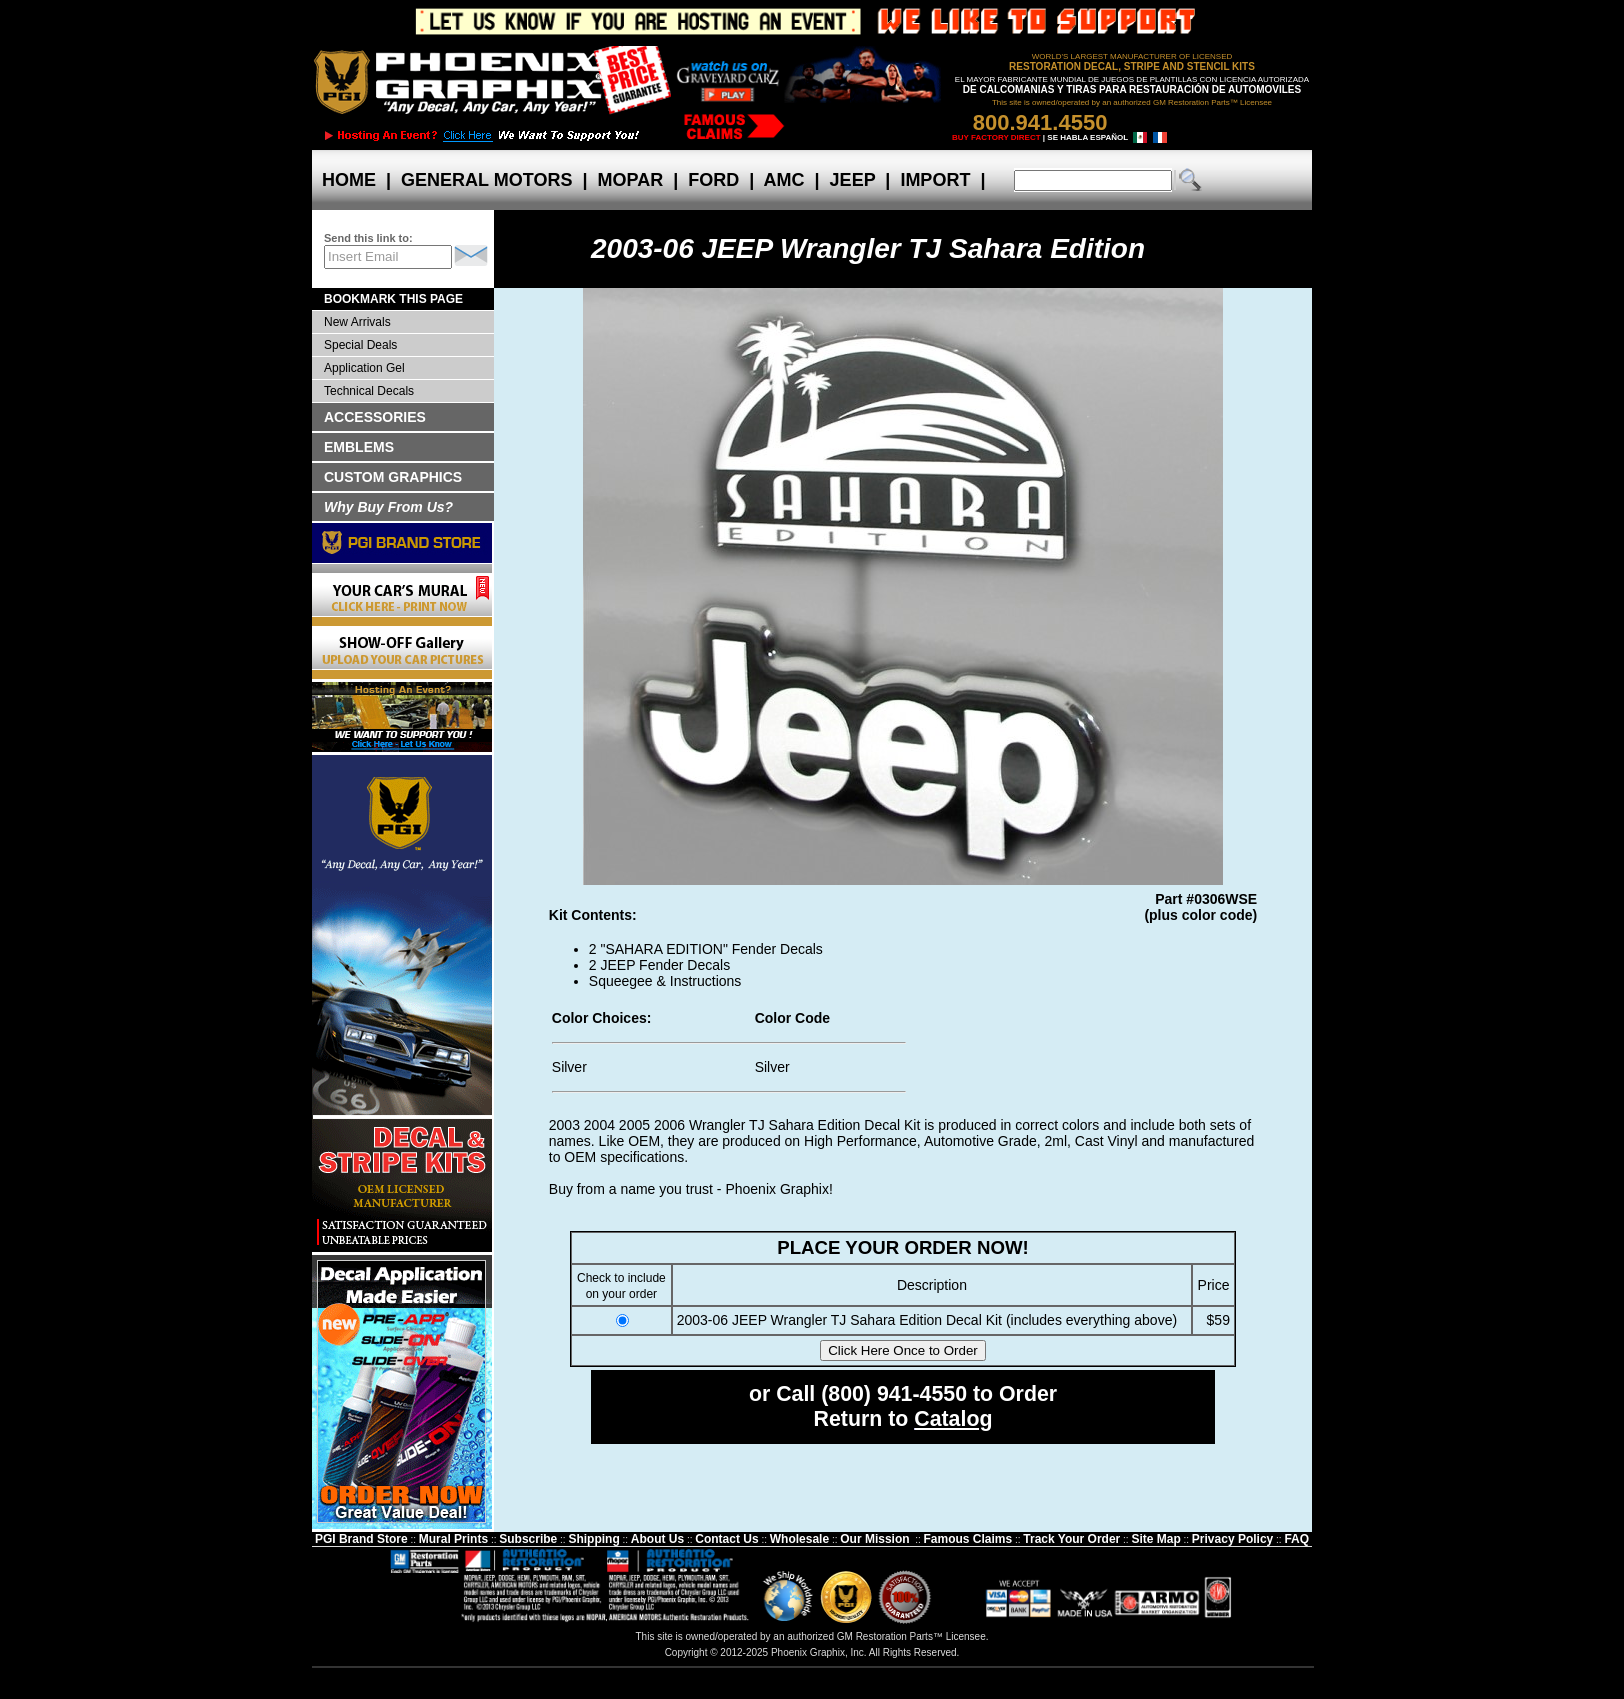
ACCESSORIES (375, 417)
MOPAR (630, 180)
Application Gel (364, 368)
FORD (713, 180)
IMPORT (935, 180)
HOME (349, 180)
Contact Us (726, 1539)
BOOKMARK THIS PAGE (393, 299)
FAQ (1296, 1539)
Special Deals (360, 345)
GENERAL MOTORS (486, 180)
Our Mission (874, 1539)
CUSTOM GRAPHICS (393, 477)
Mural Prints (453, 1539)
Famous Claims (968, 1539)
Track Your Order (1071, 1539)
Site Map (1155, 1539)
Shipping (593, 1539)
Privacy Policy (1232, 1539)
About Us (657, 1539)
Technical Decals (369, 391)
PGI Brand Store (361, 1539)
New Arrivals (357, 322)
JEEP (853, 180)
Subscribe (528, 1539)
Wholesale (799, 1539)
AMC (784, 180)
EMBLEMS (359, 447)
